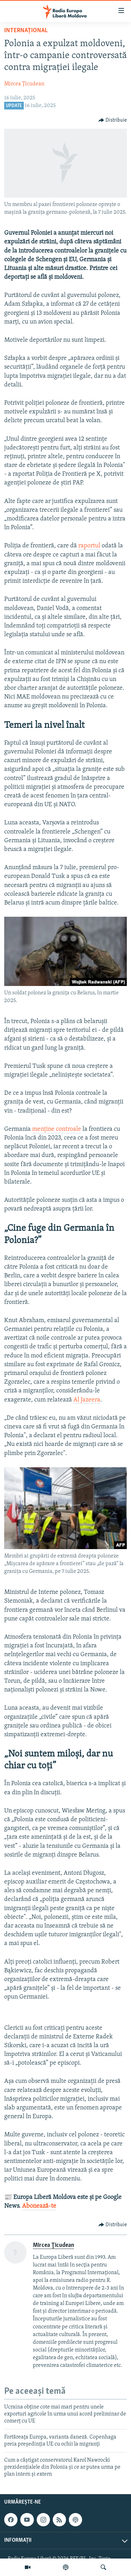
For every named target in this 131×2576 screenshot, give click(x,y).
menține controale (56, 1129)
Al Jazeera (86, 1400)
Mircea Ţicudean (24, 84)
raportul (89, 545)
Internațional (26, 30)
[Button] (113, 120)
